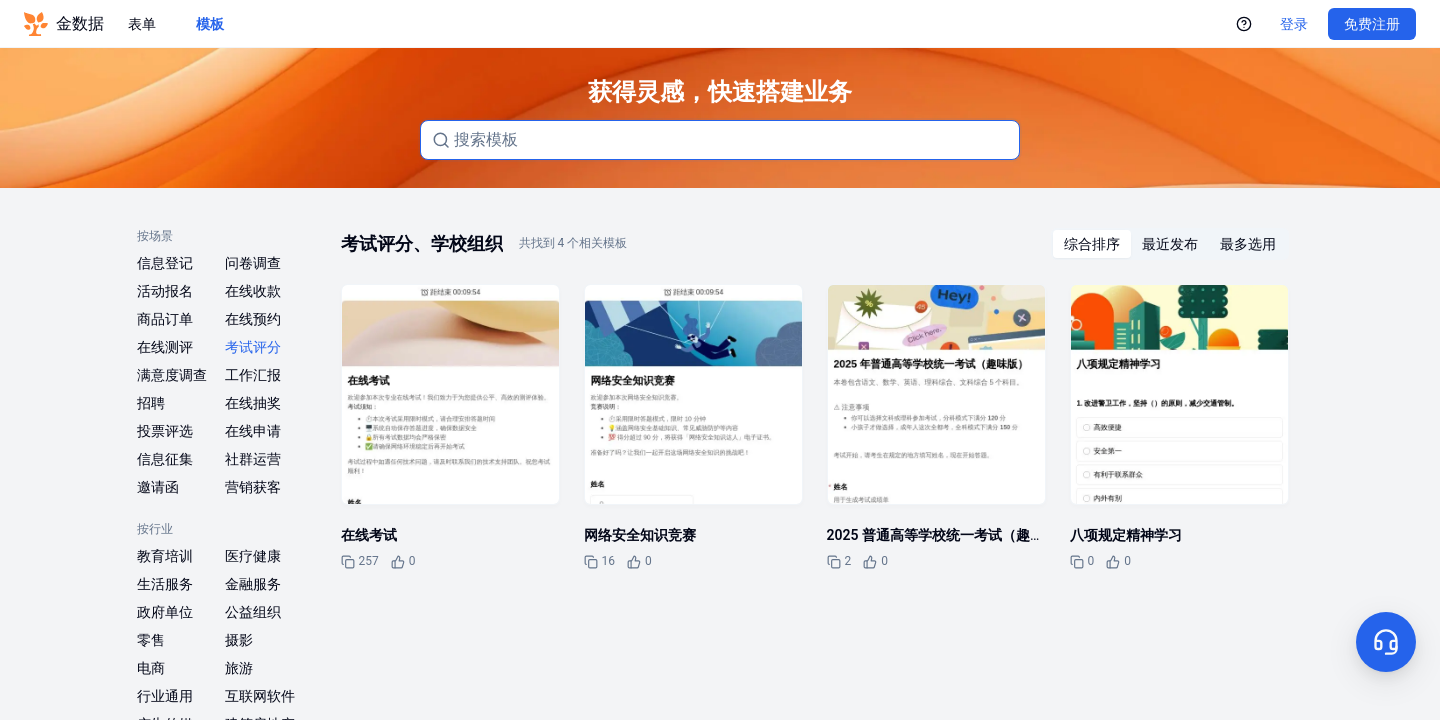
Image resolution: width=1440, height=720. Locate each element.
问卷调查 (253, 263)
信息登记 (165, 263)
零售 (151, 640)
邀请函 (158, 487)
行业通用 (165, 696)
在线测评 (165, 347)
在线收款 (253, 291)
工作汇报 (253, 375)
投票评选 (165, 431)
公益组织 (253, 612)
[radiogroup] (1170, 244)
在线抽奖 (253, 403)
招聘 (151, 403)
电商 (151, 668)
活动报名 (165, 291)
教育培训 (165, 556)
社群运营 (253, 459)
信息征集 (165, 459)
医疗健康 (253, 556)
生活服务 (165, 584)
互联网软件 (260, 696)
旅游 (239, 668)
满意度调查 (172, 375)
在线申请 (253, 431)
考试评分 (253, 347)
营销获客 (253, 487)
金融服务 (253, 584)
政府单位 (165, 612)
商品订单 (165, 319)
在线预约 (253, 319)
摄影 (239, 640)
